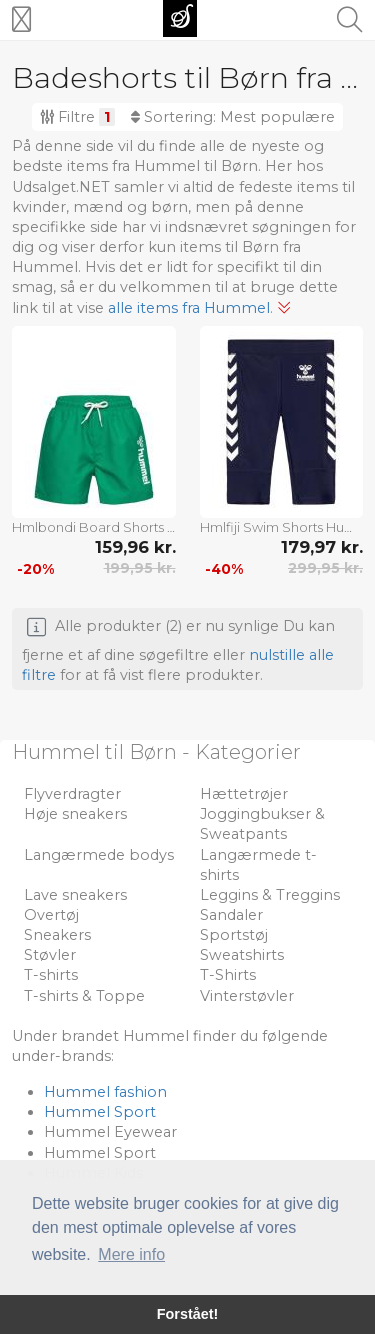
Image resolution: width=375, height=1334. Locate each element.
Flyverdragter (72, 794)
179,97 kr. (322, 547)
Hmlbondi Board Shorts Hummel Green (94, 527)
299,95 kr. (325, 568)
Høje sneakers (75, 814)
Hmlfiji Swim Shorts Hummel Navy (282, 527)
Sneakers (57, 935)
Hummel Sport (100, 1112)
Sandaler (231, 915)
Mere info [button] (131, 1254)
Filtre (77, 117)
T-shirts (51, 975)
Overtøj (51, 915)
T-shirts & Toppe (84, 996)
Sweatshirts (242, 955)
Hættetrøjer (244, 794)
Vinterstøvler (247, 996)
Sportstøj (234, 935)
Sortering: (233, 117)
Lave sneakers (75, 895)
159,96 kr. (135, 547)
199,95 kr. (140, 568)
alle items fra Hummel (189, 308)
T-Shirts (228, 975)
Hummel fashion (105, 1092)
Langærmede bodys (99, 855)
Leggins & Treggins (270, 895)
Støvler (50, 955)
